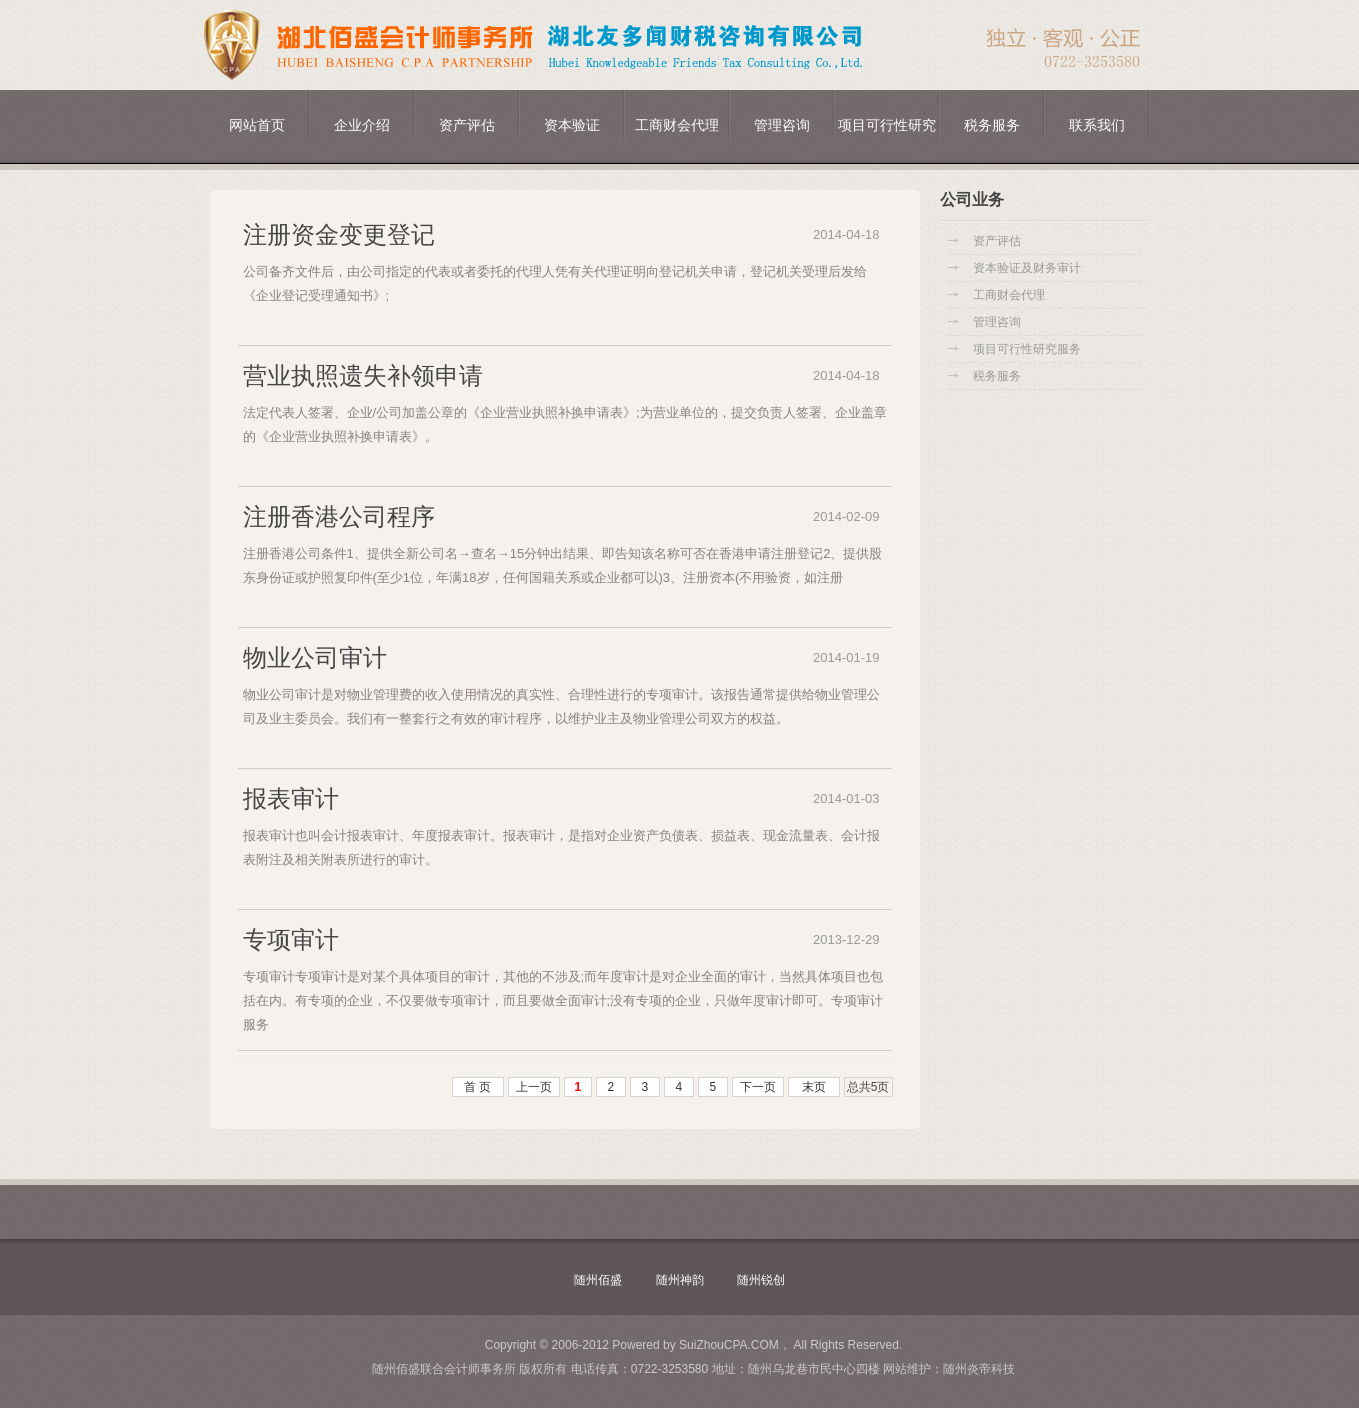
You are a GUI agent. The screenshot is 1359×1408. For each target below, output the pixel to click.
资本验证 (572, 125)
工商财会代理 (677, 125)
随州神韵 (680, 1280)
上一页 (534, 1087)
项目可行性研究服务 (1027, 349)
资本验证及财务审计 (1027, 268)
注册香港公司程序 (339, 516)
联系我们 (1097, 125)
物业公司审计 (315, 657)
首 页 (477, 1087)
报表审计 (291, 798)
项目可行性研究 (887, 125)
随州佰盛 (598, 1280)
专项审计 (291, 939)
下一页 (758, 1087)
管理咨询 (782, 125)
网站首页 (257, 125)
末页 (814, 1087)
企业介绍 (362, 125)
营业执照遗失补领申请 (363, 375)
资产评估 (467, 125)
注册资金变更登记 (339, 234)
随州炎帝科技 (979, 1369)
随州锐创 (761, 1280)
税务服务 (992, 125)
